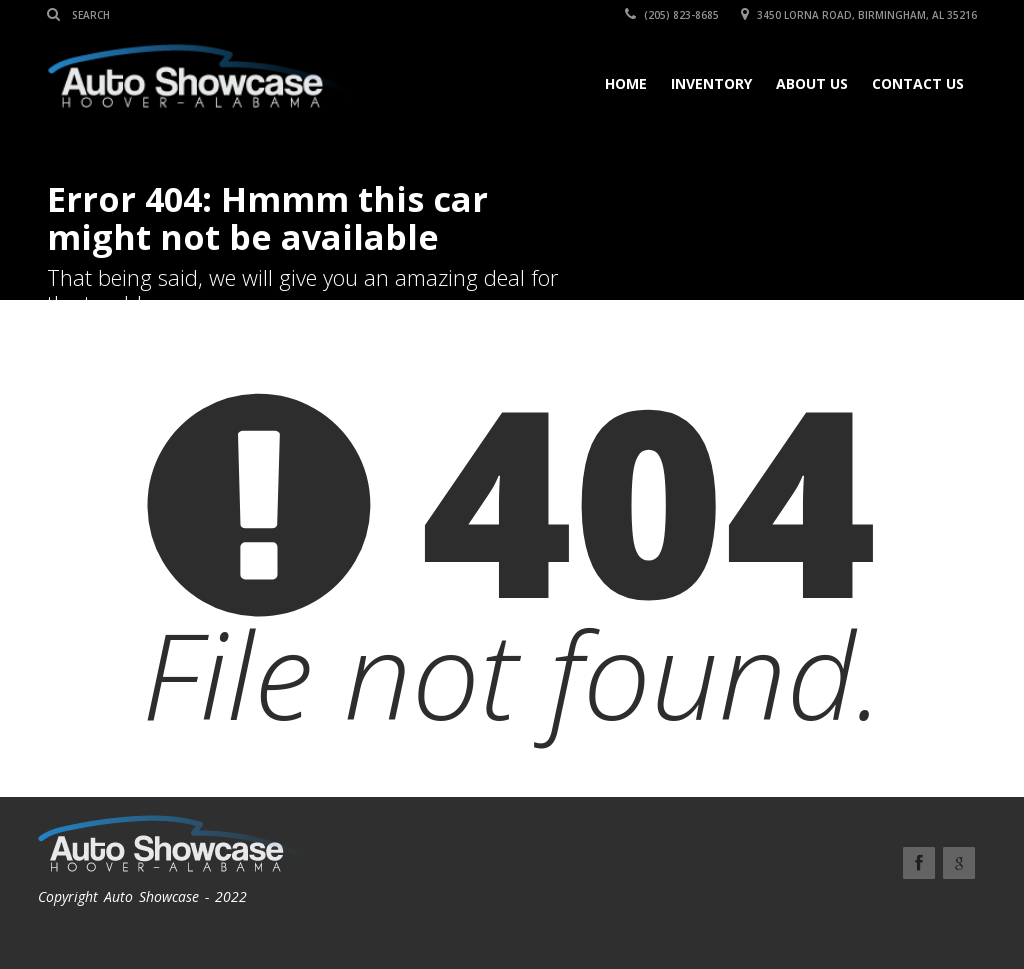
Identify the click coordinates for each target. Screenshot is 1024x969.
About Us (812, 83)
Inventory (711, 83)
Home (626, 83)
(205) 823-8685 (672, 15)
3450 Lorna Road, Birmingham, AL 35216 (859, 15)
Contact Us (918, 83)
